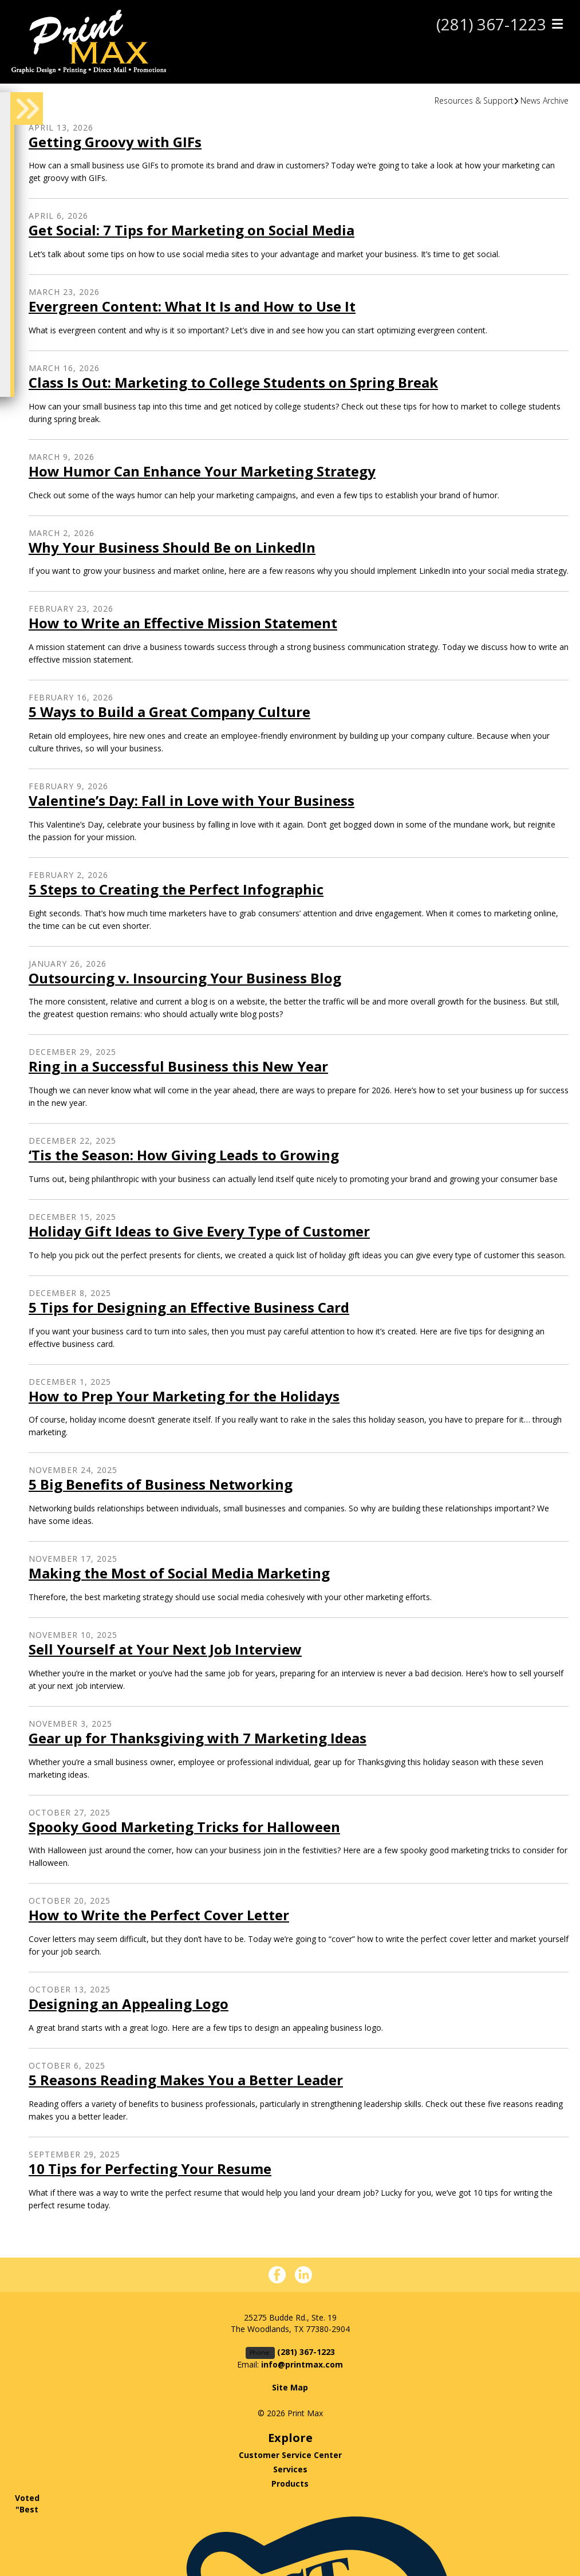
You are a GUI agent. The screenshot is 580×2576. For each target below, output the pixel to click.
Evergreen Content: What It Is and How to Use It (192, 306)
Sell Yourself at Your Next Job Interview (165, 1649)
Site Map (290, 2387)
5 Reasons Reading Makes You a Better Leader (186, 2079)
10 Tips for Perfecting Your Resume (150, 2168)
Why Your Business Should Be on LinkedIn (172, 547)
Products (290, 2483)
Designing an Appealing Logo (128, 2003)
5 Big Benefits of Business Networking (161, 1484)
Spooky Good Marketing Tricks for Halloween (184, 1826)
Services (290, 2469)
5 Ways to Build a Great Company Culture (169, 711)
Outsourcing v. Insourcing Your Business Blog (185, 977)
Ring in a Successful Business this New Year (178, 1066)
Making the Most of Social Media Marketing (179, 1572)
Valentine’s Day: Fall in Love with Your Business (191, 800)
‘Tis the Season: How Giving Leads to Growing (184, 1154)
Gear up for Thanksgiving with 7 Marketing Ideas (197, 1737)
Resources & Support (474, 100)
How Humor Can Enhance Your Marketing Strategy (202, 471)
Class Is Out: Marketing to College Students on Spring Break (233, 382)
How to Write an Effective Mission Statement (183, 622)
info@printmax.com (302, 2364)
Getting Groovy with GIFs (115, 141)
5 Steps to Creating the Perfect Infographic (176, 889)
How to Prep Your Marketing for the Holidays (184, 1396)
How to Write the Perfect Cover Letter (159, 1914)
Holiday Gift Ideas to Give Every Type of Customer (199, 1231)
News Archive (544, 100)
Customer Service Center (290, 2454)
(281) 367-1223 (491, 25)
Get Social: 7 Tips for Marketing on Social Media (191, 229)
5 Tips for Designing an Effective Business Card (189, 1307)
